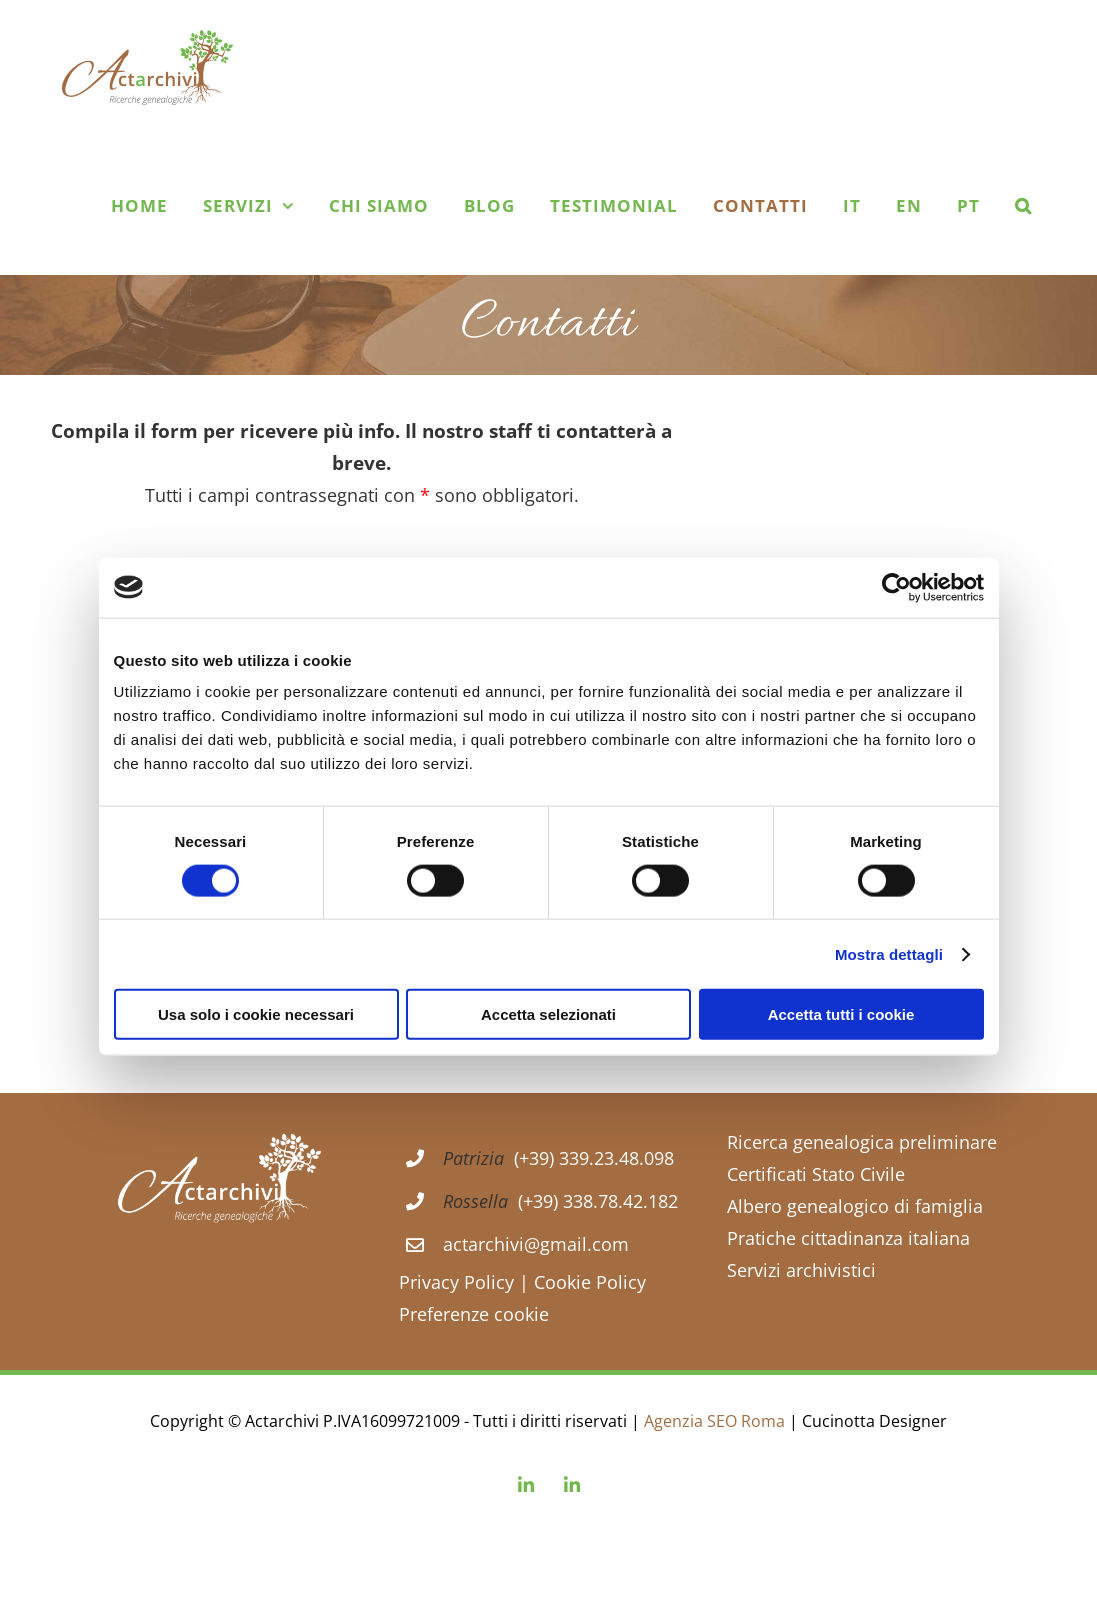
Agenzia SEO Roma (716, 1421)
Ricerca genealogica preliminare (862, 1142)
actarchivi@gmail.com (536, 1244)
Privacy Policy (456, 1282)
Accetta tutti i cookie (841, 1014)
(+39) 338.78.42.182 (598, 1201)
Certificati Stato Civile (816, 1174)
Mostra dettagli (889, 953)
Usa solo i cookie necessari (256, 1014)
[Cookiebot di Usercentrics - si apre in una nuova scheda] (896, 587)
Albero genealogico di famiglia (855, 1206)
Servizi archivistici (801, 1270)
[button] (1023, 205)
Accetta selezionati (548, 1014)
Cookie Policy (587, 1282)
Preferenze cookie (474, 1314)
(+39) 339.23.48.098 (594, 1158)
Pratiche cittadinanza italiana (848, 1238)
